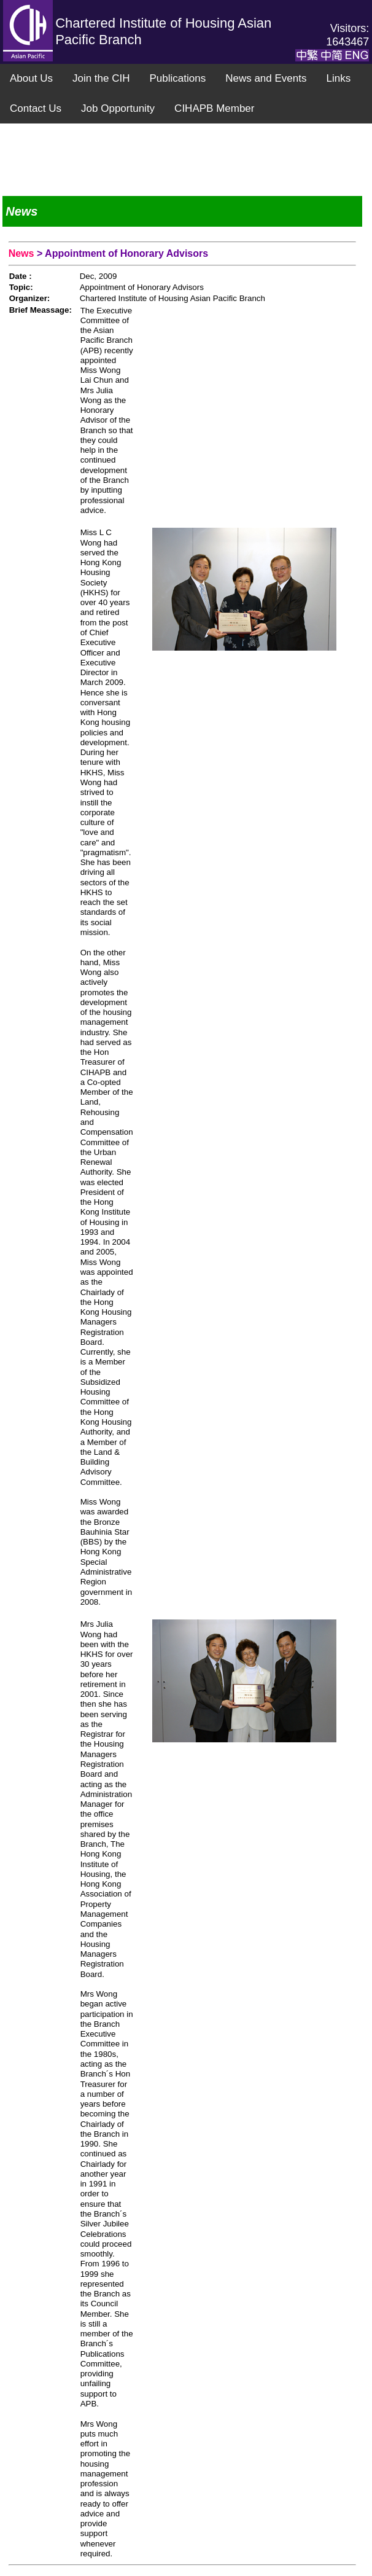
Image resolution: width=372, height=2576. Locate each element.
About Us (31, 78)
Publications (177, 78)
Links (338, 78)
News (23, 253)
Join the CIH (101, 78)
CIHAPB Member (214, 108)
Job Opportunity (118, 108)
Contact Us (35, 108)
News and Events (265, 78)
